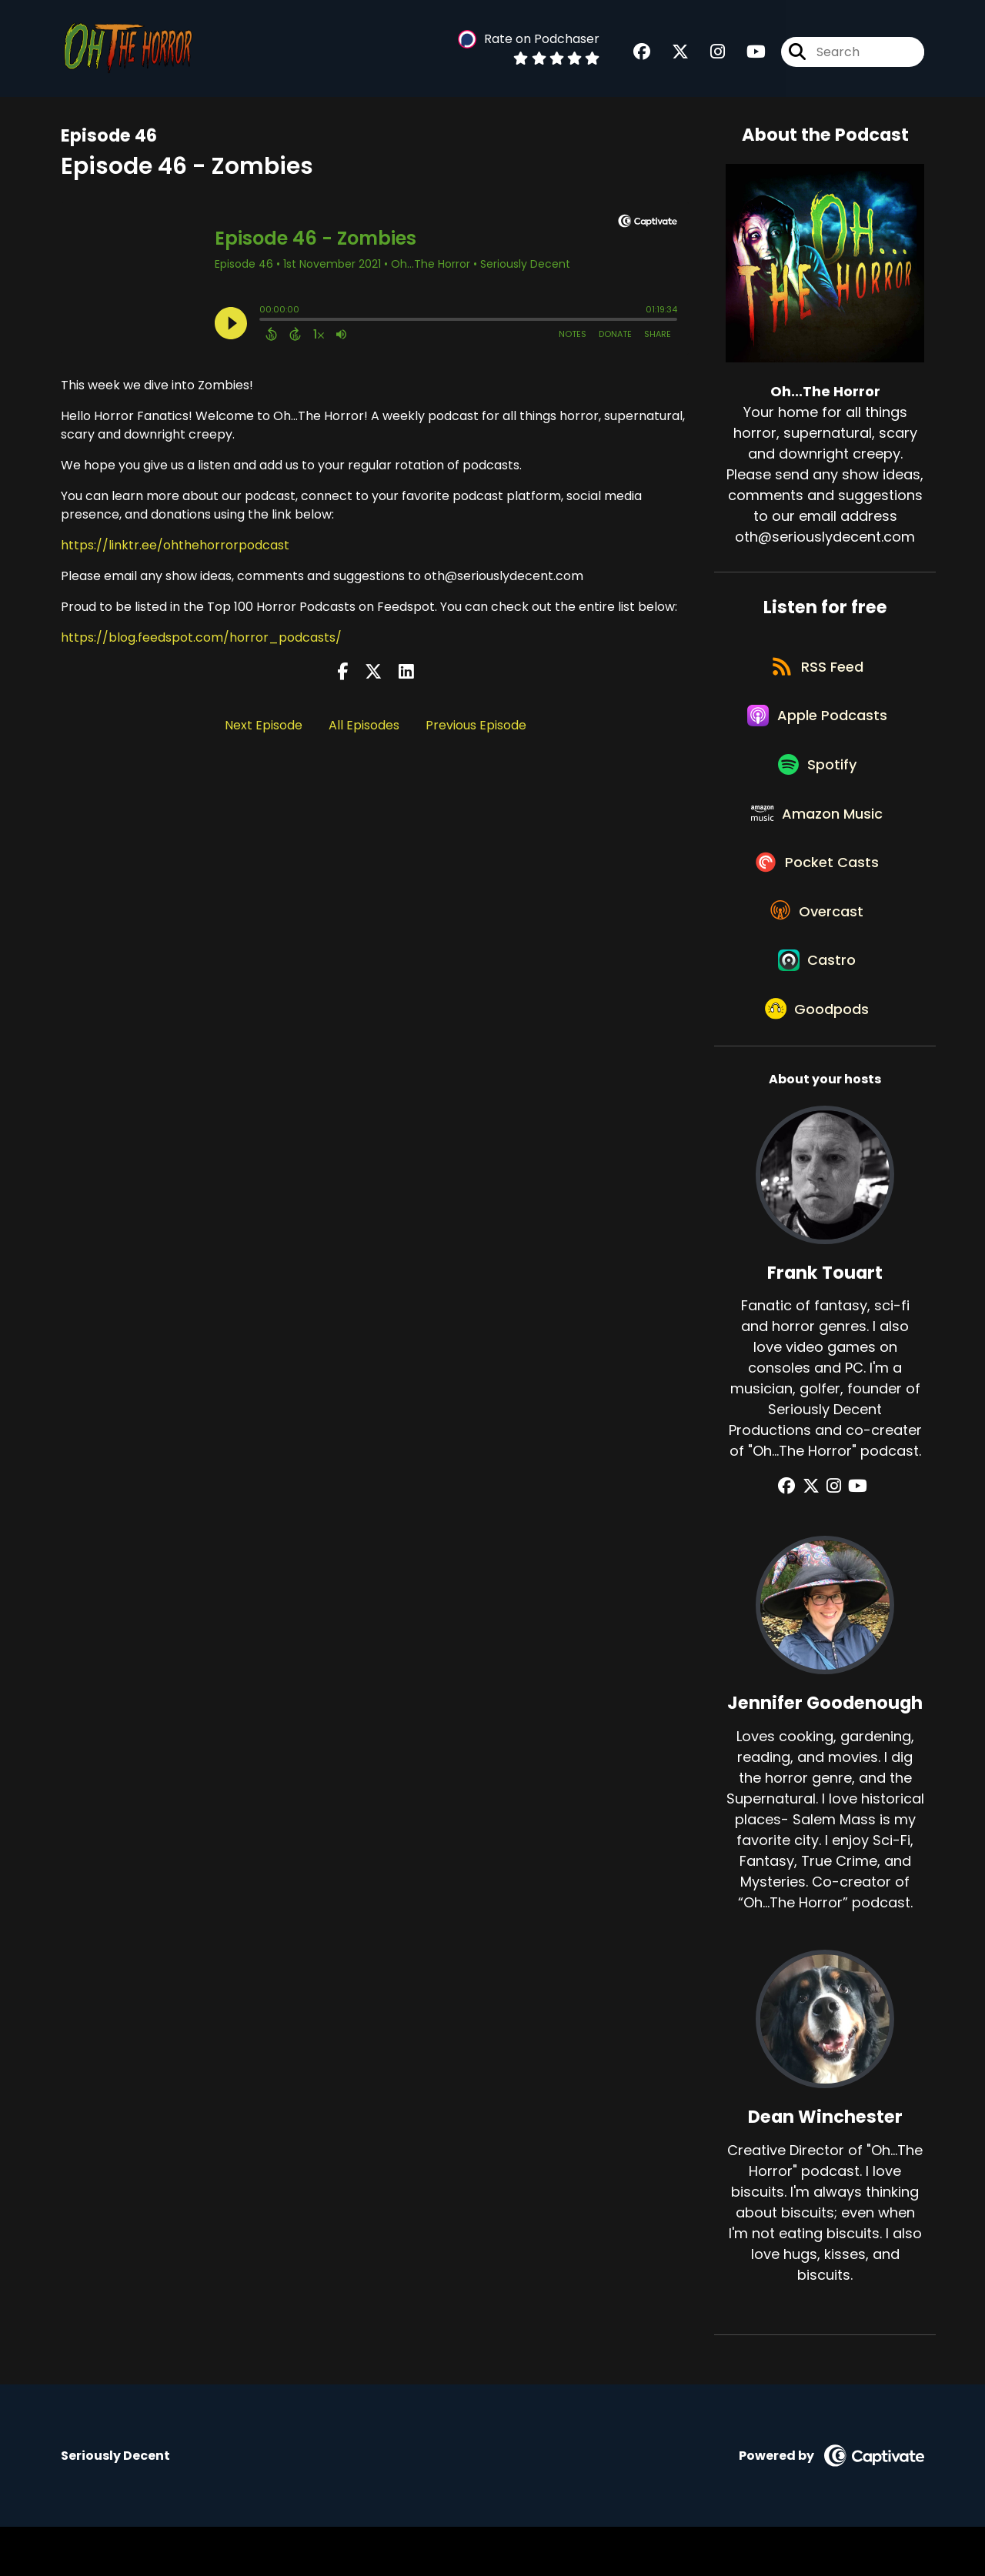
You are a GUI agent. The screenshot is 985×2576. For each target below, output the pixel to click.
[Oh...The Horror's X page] (671, 53)
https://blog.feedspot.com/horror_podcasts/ (201, 637)
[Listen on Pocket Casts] (817, 891)
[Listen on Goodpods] (817, 1057)
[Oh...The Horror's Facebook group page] (641, 53)
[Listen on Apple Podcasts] (817, 726)
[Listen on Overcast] (818, 946)
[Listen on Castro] (817, 1002)
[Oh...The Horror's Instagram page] (708, 53)
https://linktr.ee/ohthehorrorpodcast (175, 545)
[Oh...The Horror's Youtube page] (747, 53)
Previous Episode (476, 725)
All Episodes (364, 725)
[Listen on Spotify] (817, 781)
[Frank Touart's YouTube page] (853, 1536)
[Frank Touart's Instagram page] (833, 1536)
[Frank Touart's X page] (814, 1536)
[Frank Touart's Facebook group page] (794, 1536)
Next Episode (263, 725)
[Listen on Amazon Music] (817, 836)
